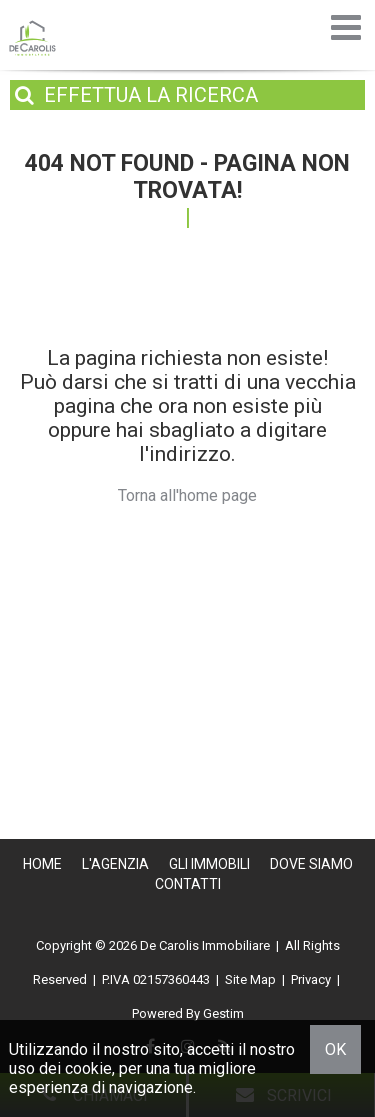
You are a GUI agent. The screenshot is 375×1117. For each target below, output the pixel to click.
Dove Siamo (311, 864)
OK (335, 1049)
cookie (88, 1068)
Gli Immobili (209, 864)
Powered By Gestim (188, 1013)
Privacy (311, 979)
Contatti (188, 884)
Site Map (250, 979)
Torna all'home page (187, 495)
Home (42, 864)
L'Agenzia (115, 864)
